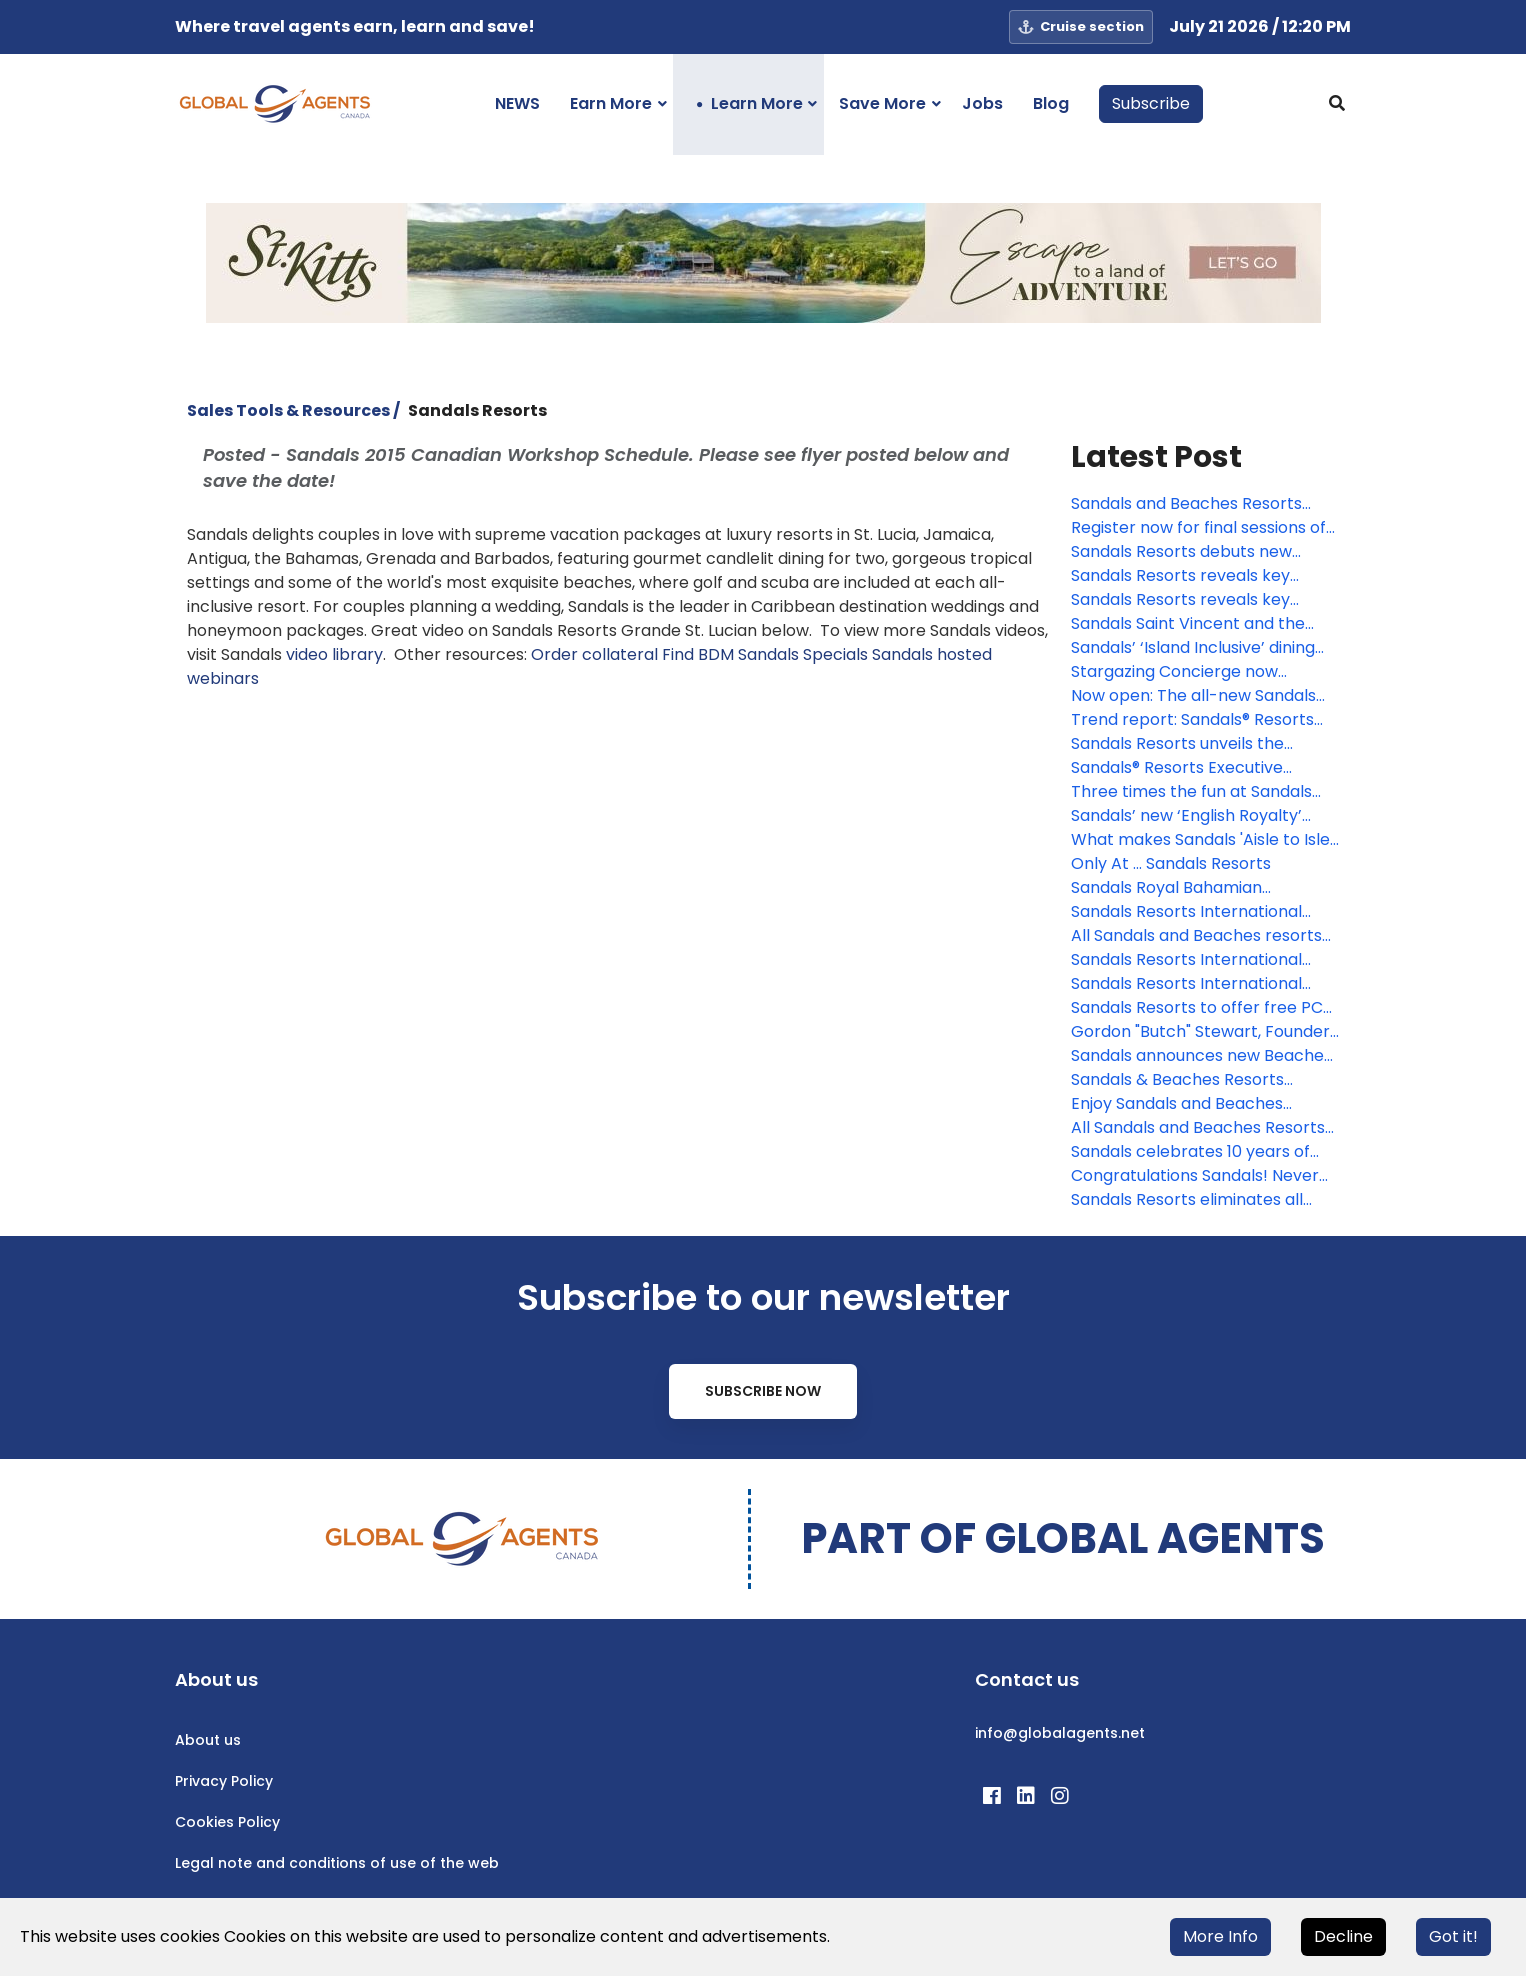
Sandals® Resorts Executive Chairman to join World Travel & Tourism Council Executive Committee (1196, 768)
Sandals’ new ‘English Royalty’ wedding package (1186, 816)
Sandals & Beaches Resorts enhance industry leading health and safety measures (1197, 1080)
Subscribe (1151, 103)
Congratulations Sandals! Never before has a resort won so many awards (1201, 1176)
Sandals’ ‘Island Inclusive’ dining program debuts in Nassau (1193, 648)
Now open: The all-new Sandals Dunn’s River (1193, 696)
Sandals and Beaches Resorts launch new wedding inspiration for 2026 (1194, 504)
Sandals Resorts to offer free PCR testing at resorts (1202, 1008)
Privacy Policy (224, 1781)
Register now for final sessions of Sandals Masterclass (1198, 528)
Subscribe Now (763, 1391)
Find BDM (698, 654)
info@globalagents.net (1060, 1733)
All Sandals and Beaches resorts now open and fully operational (1196, 936)
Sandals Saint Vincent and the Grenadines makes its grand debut (1188, 624)
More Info (1220, 1936)
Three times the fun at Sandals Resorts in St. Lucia (1191, 792)
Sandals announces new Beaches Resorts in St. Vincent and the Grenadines (1201, 1056)
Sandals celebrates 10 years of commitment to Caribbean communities (1190, 1152)
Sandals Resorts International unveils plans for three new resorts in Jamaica (1186, 912)
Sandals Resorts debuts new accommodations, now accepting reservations (1203, 552)
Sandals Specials (803, 654)
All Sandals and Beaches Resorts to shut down (1198, 1128)
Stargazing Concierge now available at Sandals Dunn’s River (1199, 672)
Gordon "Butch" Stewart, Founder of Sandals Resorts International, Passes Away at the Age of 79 (1200, 1032)
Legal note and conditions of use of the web (337, 1863)
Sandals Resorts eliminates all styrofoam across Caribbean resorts (1187, 1200)
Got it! (1453, 1936)
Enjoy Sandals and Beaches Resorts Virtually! (1177, 1104)
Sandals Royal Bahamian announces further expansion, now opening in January (1188, 888)
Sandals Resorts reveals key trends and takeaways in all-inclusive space (1183, 576)
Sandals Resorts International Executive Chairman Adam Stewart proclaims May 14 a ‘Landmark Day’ (1186, 960)
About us (208, 1740)
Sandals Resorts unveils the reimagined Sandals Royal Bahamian (1177, 744)
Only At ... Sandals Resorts (1171, 863)
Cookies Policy (227, 1822)
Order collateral (594, 654)
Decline (1343, 1936)
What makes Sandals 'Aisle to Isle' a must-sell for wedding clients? (1202, 840)
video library (334, 654)
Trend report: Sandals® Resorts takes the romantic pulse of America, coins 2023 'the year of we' (1196, 720)
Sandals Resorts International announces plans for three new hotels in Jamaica (1194, 984)
